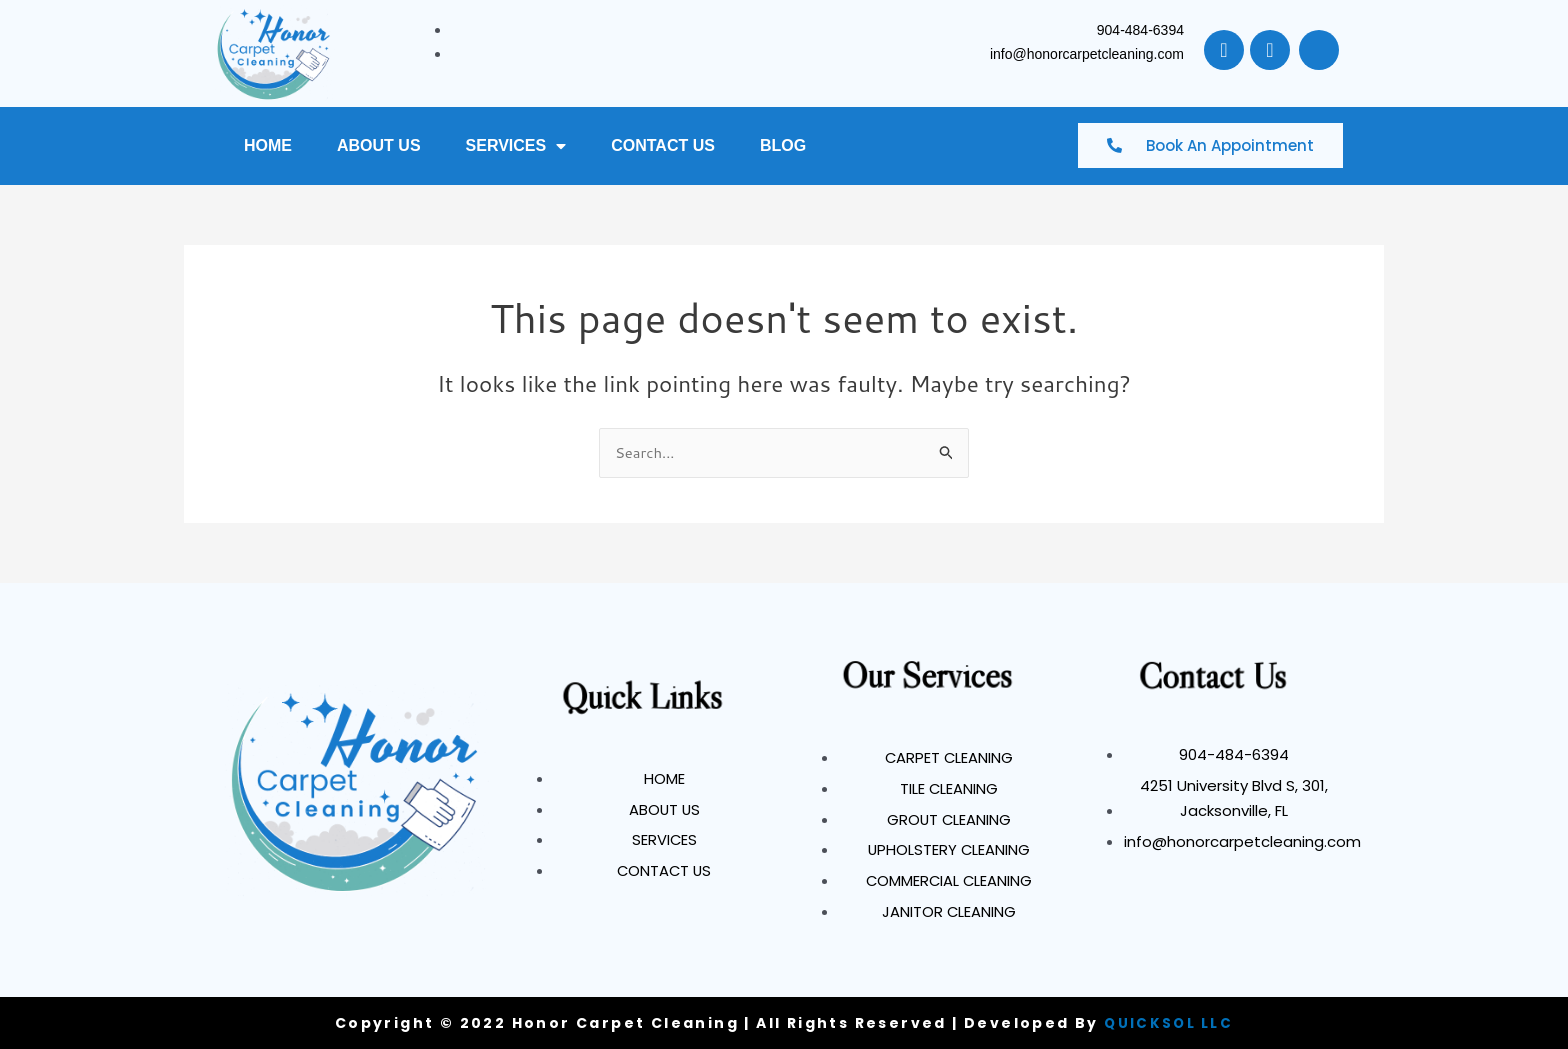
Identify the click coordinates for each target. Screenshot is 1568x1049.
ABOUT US (379, 145)
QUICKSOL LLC (1169, 1023)
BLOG (783, 145)
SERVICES (516, 146)
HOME (268, 145)
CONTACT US (663, 145)
